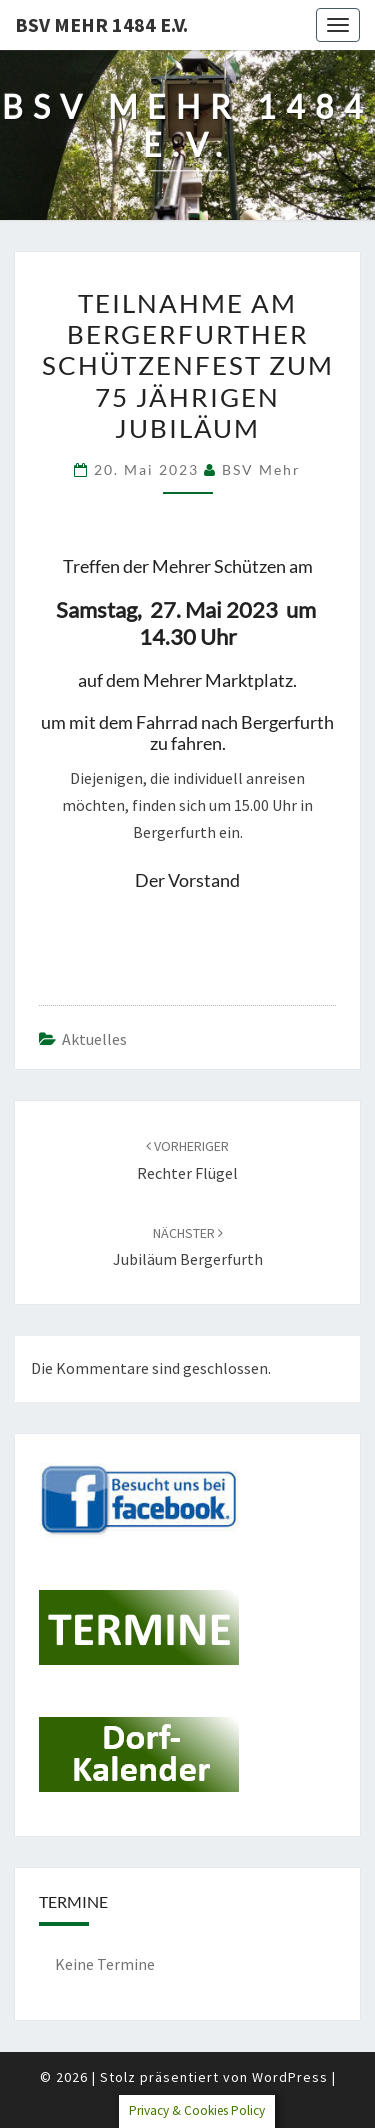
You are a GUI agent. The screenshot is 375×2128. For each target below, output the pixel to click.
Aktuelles (94, 1039)
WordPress (290, 2077)
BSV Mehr (261, 469)
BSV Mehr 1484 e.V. (101, 24)
